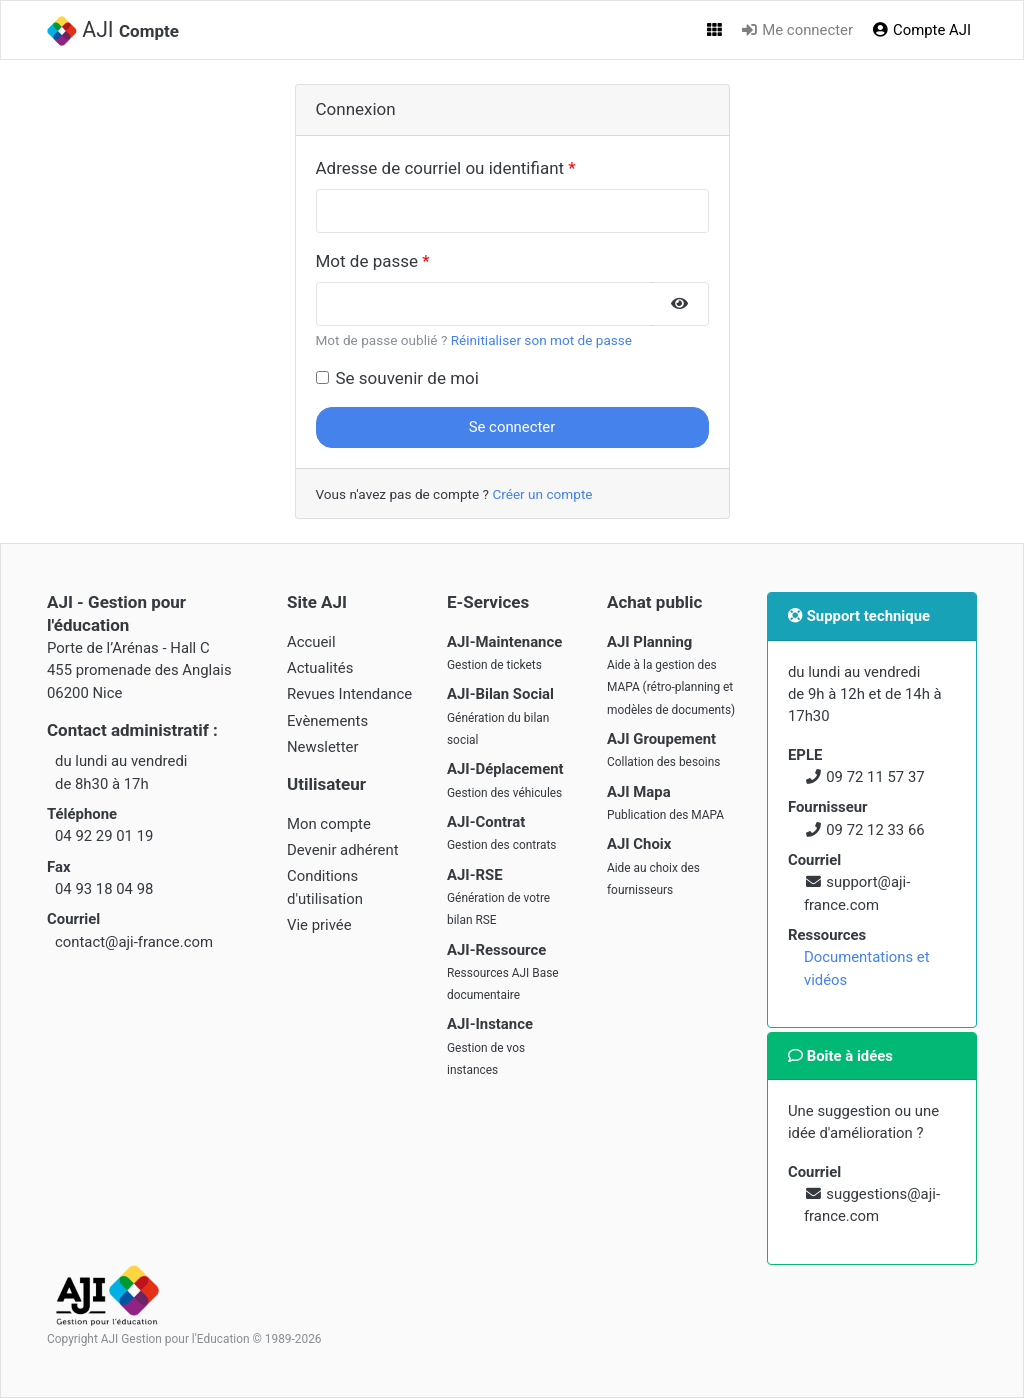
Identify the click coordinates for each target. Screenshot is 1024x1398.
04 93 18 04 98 (104, 889)
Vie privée (319, 925)
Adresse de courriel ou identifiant (440, 168)
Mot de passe (367, 261)
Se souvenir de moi (407, 378)
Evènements (327, 721)
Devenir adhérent (343, 850)
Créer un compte (542, 494)
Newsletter (323, 747)
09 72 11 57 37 (875, 777)
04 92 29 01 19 (104, 836)
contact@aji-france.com (134, 942)
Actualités (320, 668)
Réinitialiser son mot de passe (541, 340)
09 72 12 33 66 (875, 830)
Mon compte (329, 824)
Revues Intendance (349, 694)
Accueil (311, 642)
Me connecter (796, 30)
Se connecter (512, 427)
